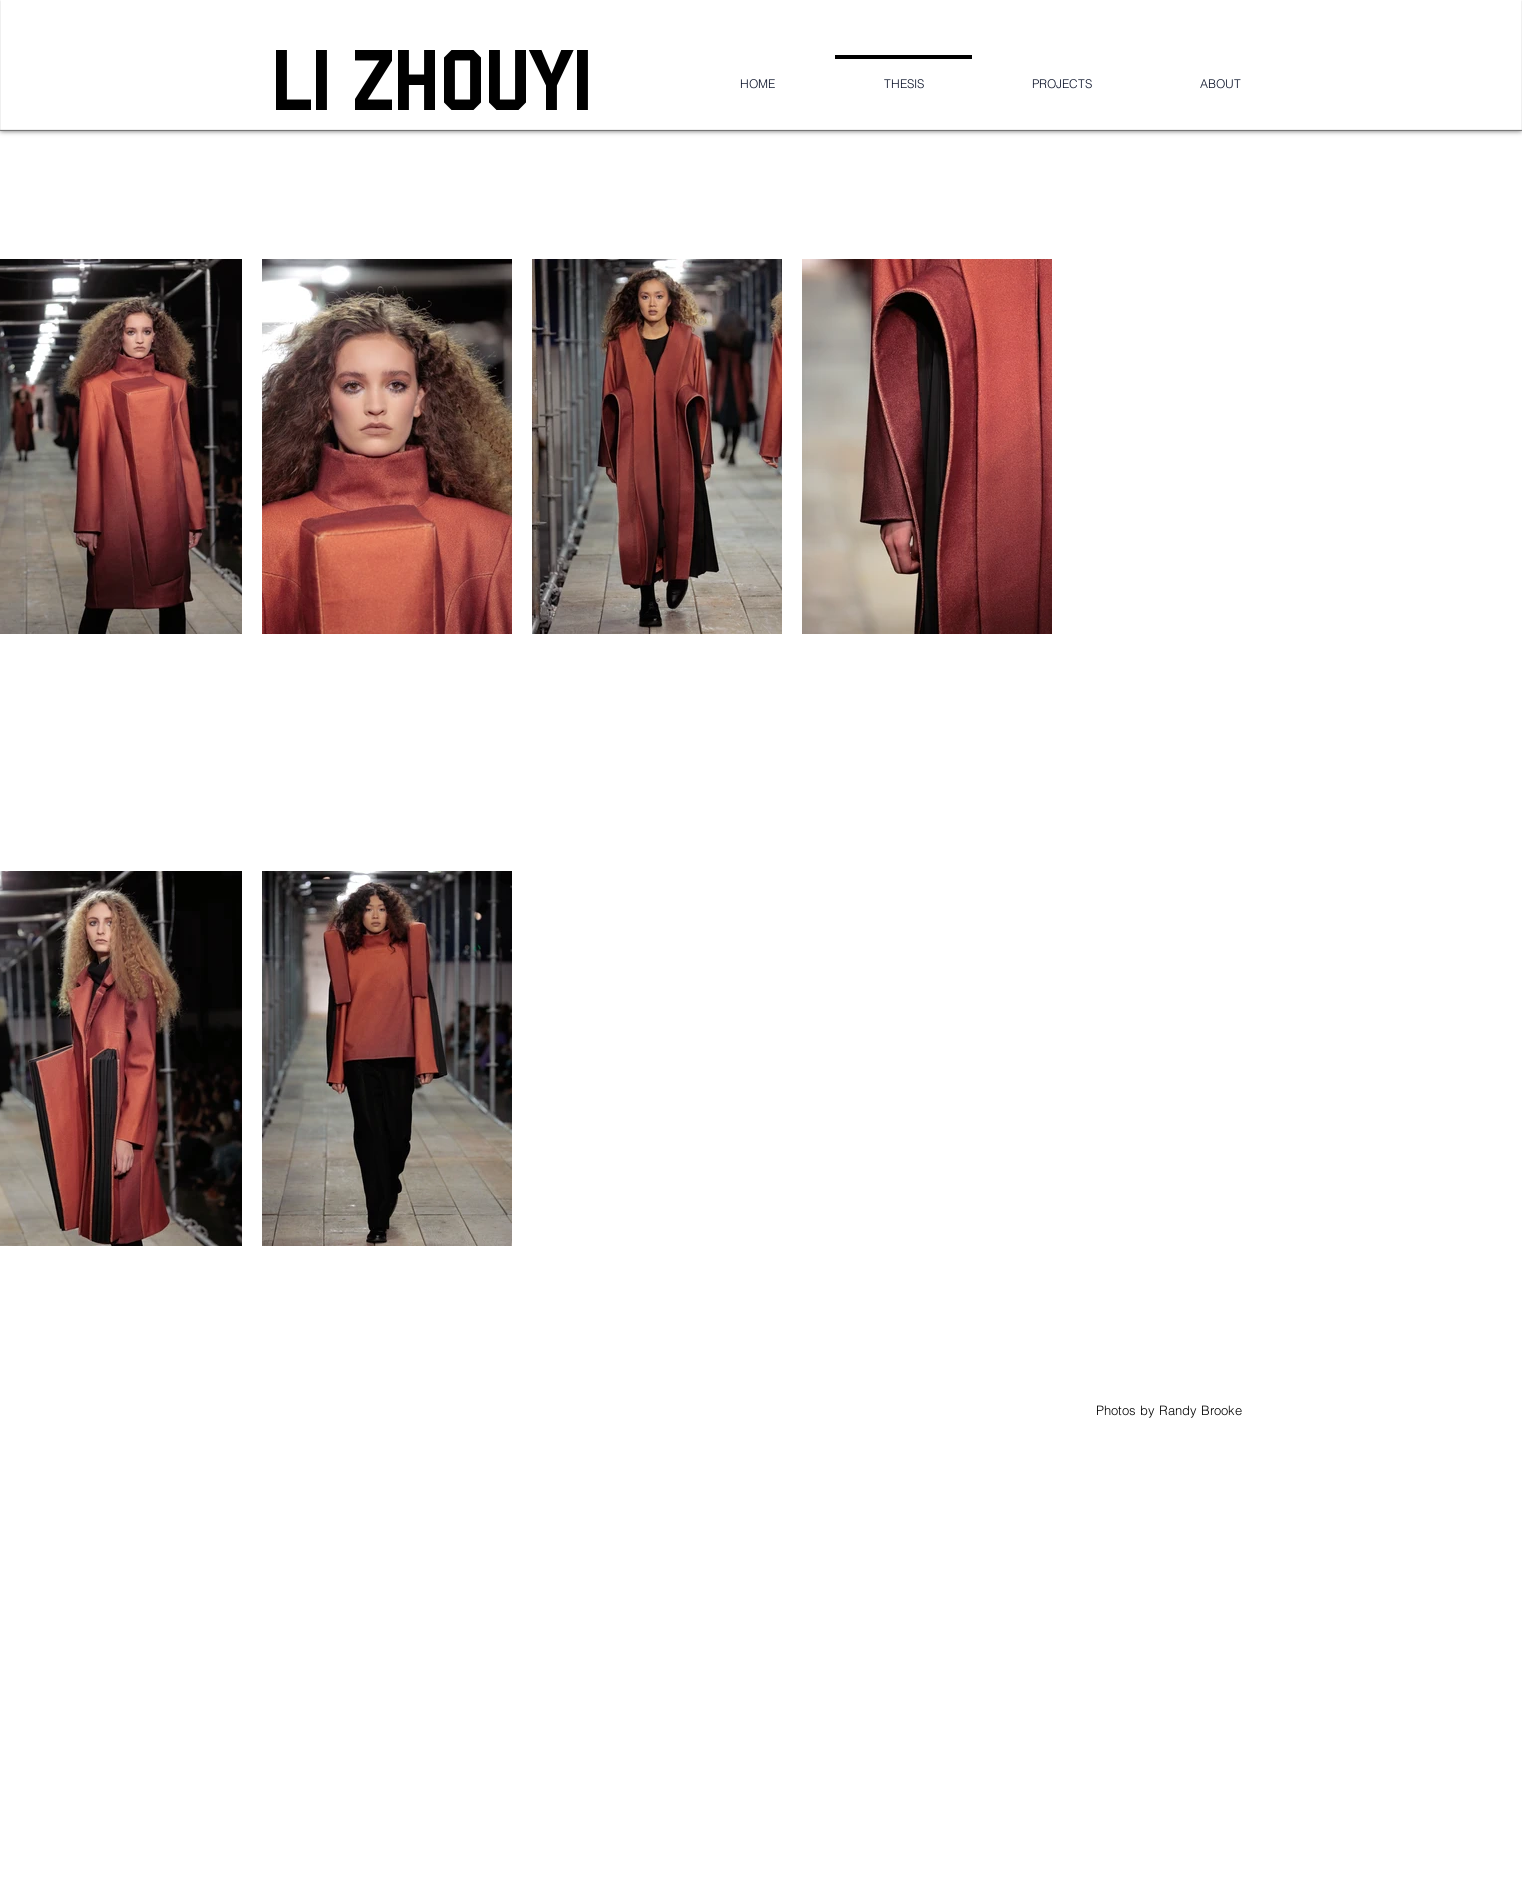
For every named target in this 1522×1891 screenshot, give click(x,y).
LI (311, 79)
